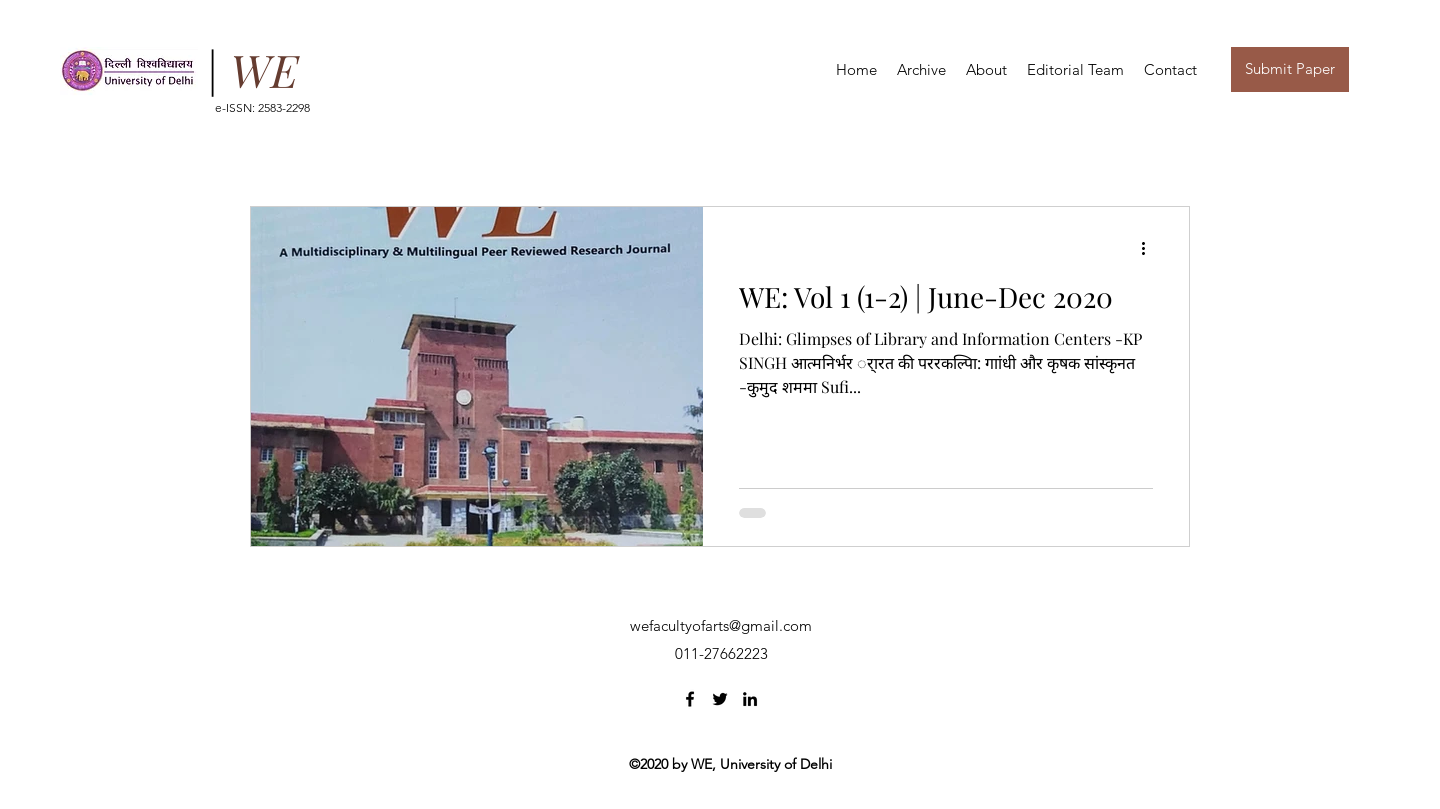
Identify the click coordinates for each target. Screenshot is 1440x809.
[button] (986, 69)
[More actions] (1150, 248)
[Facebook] (690, 699)
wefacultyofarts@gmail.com (721, 625)
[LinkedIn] (750, 699)
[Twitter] (720, 699)
